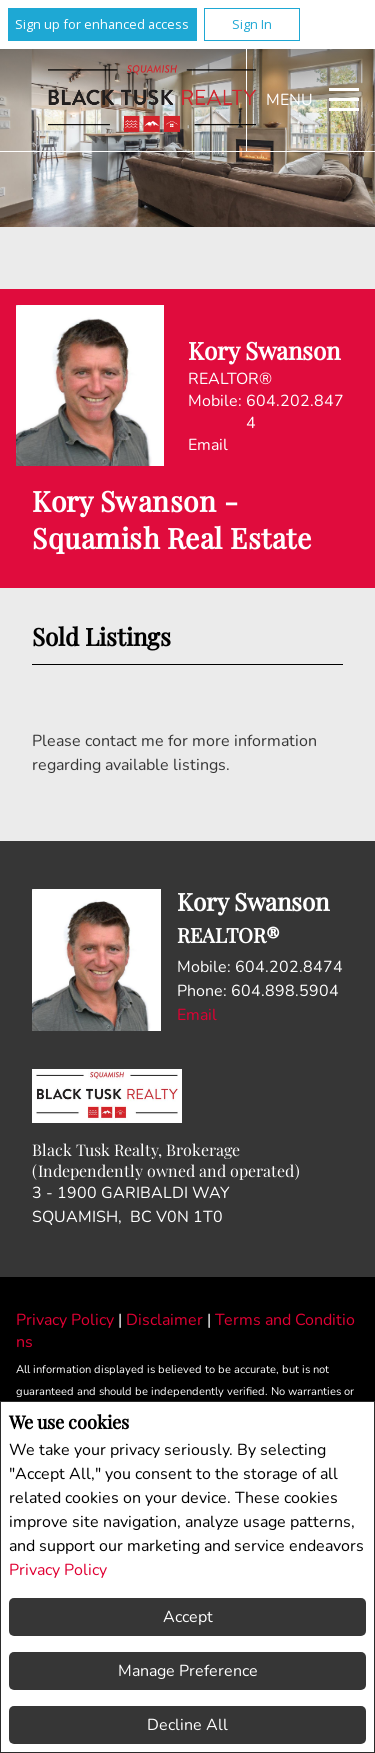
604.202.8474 (295, 412)
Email (208, 445)
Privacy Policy (58, 1570)
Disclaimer (166, 1320)
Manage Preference (188, 1671)
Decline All (187, 1725)
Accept (188, 1617)
